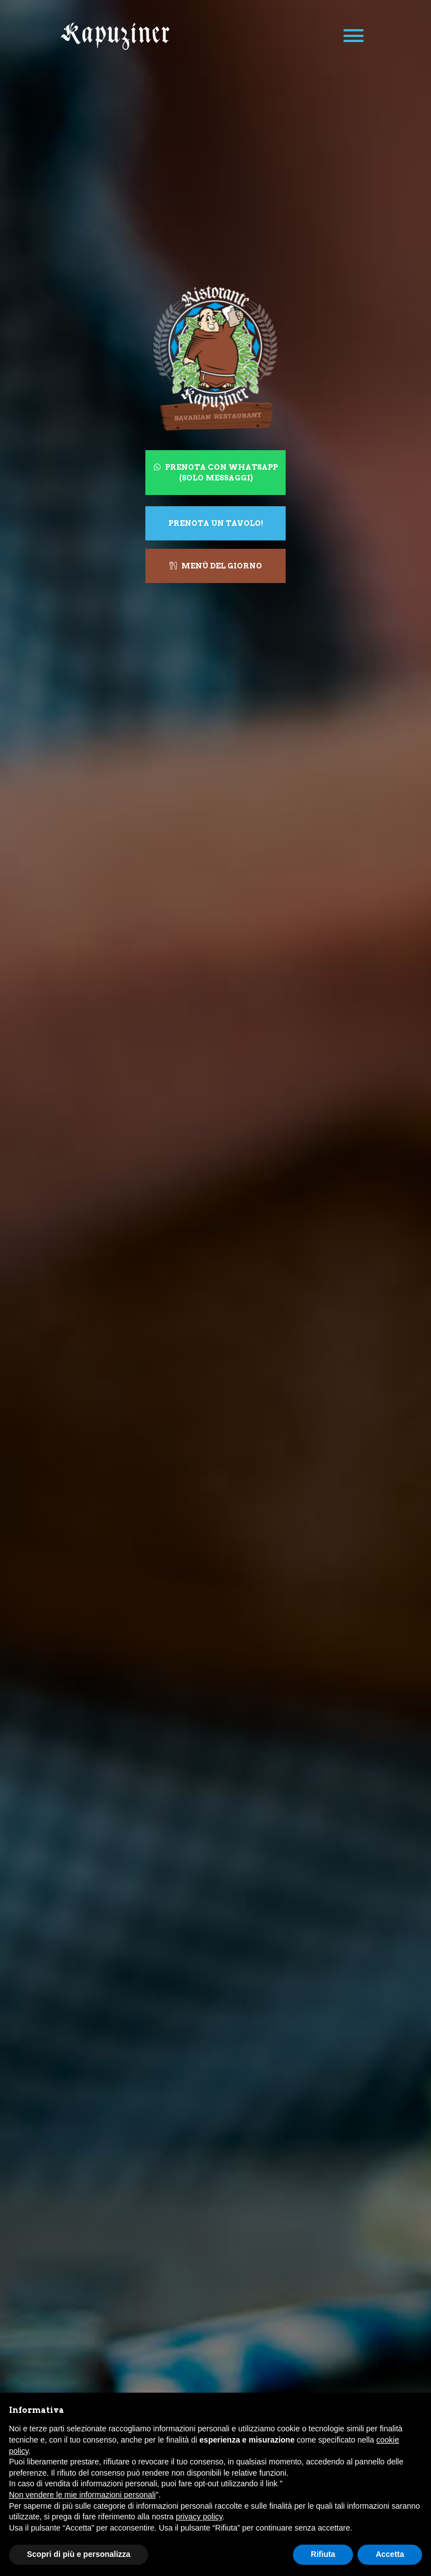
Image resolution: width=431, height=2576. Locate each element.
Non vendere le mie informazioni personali (82, 2494)
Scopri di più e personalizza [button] (78, 2554)
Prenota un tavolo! (215, 523)
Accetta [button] (389, 2554)
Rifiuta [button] (323, 2554)
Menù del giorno (215, 565)
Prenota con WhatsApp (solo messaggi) (216, 472)
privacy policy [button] (199, 2516)
